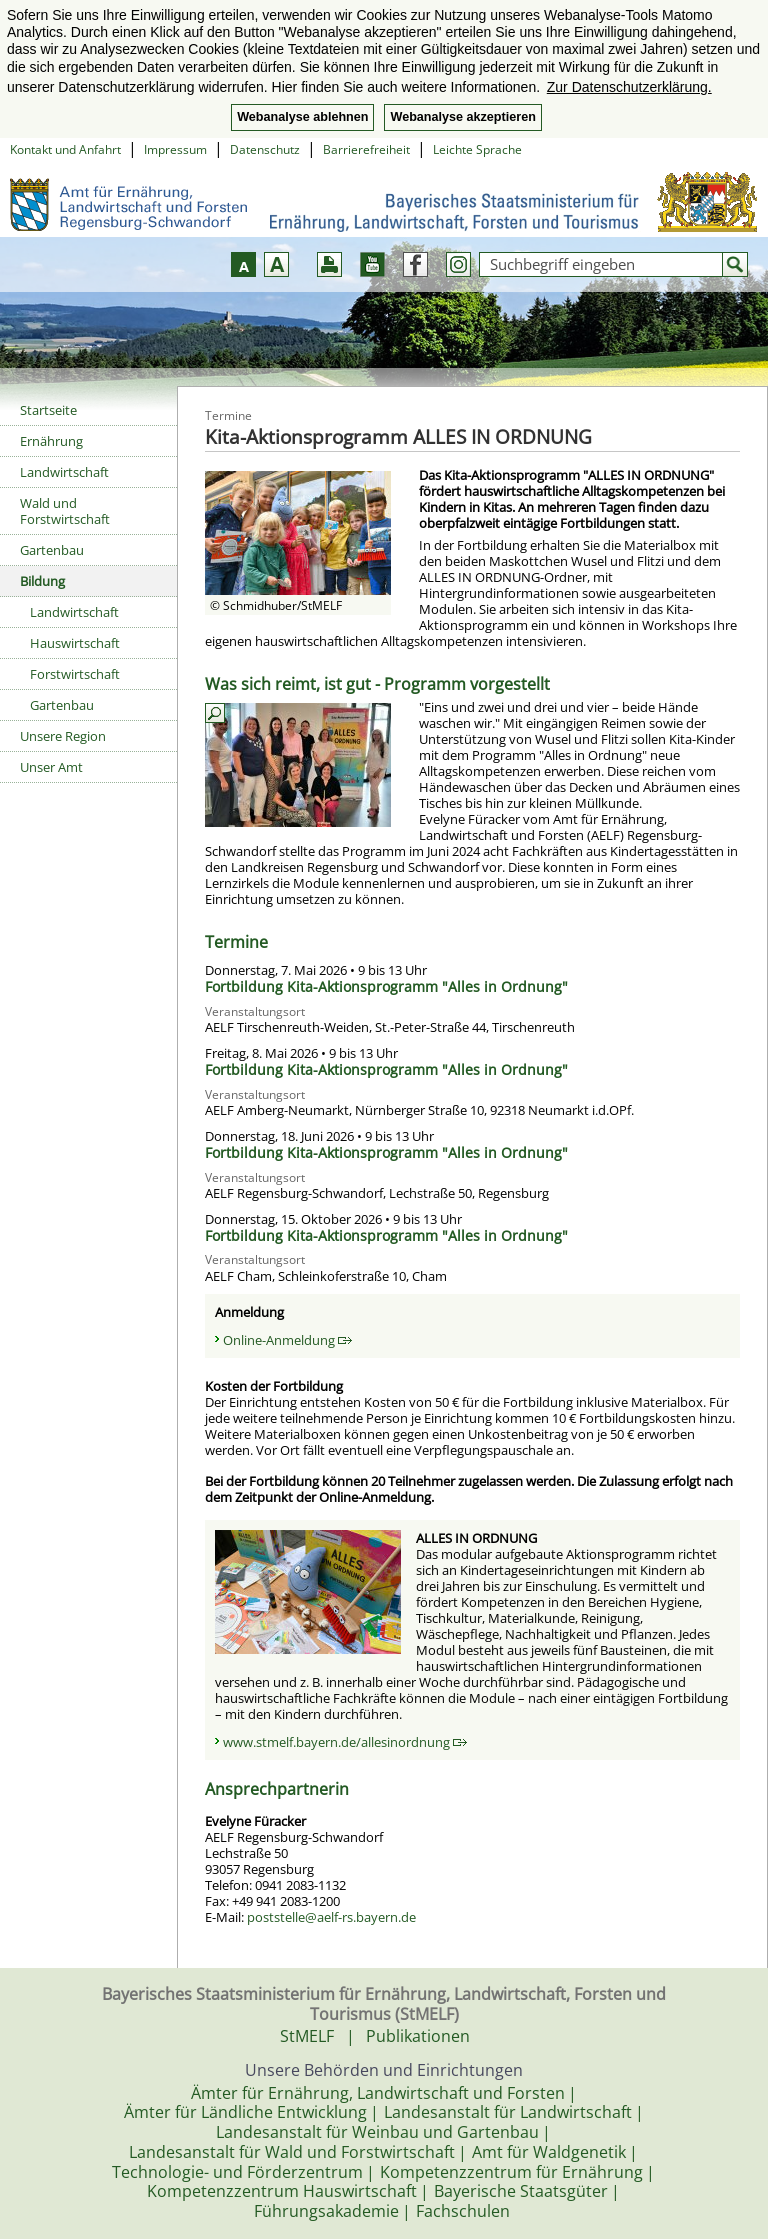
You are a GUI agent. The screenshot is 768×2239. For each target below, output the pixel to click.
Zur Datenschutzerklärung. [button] (629, 87)
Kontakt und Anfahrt (65, 149)
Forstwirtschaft (75, 674)
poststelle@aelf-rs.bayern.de (331, 1917)
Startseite (48, 410)
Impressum (175, 149)
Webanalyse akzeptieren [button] (462, 117)
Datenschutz (265, 149)
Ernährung (51, 441)
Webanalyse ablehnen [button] (302, 117)
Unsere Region (63, 736)
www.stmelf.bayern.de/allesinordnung (345, 1742)
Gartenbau (52, 550)
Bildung (42, 581)
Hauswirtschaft (75, 643)
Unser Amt (51, 767)
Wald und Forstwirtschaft (65, 511)
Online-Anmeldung (287, 1340)
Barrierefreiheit (366, 149)
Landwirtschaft (64, 472)
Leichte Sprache (477, 149)
